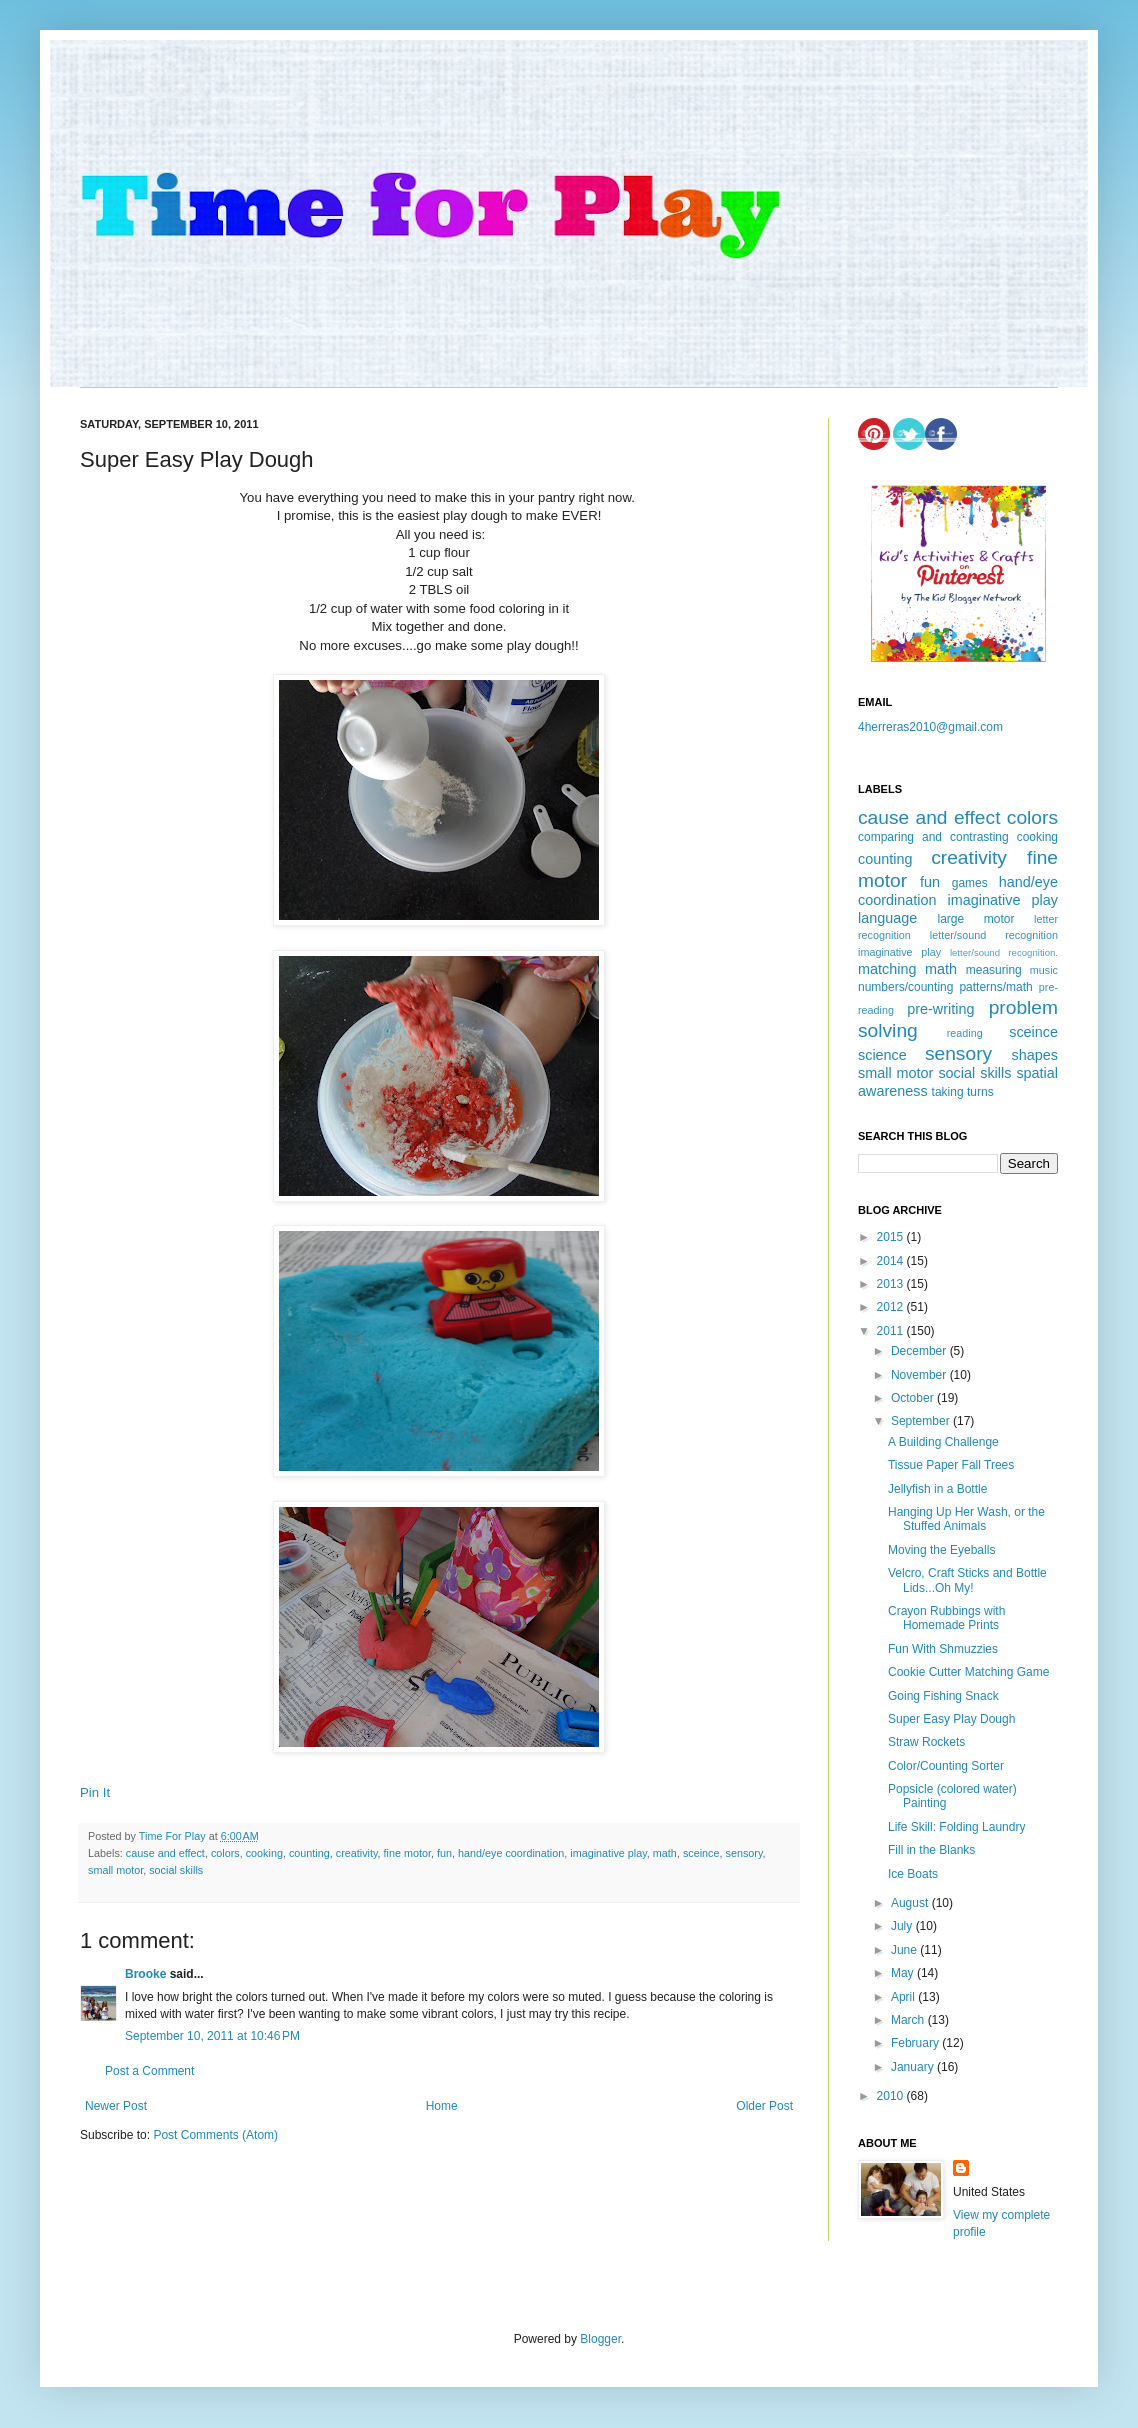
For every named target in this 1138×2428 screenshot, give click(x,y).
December (920, 1351)
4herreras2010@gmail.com (930, 727)
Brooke (145, 1974)
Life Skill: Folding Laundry (956, 1827)
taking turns (963, 1092)
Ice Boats (913, 1874)
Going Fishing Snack (943, 1696)
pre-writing (940, 1009)
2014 (892, 1261)
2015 (892, 1237)
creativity (357, 1853)
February (916, 2043)
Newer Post (116, 2106)
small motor (115, 1870)
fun (444, 1853)
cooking (264, 1853)
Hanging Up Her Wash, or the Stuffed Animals (966, 1519)
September (922, 1421)
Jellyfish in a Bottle (937, 1489)
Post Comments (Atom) (215, 2135)
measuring (994, 970)
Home (442, 2106)
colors (225, 1853)
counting (309, 1853)
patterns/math (995, 987)
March (909, 2020)
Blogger (600, 2339)
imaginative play (608, 1853)
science (882, 1055)
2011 (892, 1331)
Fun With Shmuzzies (943, 1649)
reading (965, 1033)
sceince (701, 1853)
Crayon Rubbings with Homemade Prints (946, 1618)
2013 (892, 1284)
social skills (176, 1870)
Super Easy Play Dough (951, 1719)
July (903, 1926)
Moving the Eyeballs (941, 1550)
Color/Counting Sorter (946, 1766)
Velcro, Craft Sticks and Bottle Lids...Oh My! (967, 1580)
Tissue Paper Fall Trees (951, 1465)
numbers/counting (905, 987)
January (914, 2067)
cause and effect (165, 1853)
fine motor (407, 1853)
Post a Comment (149, 2071)
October (914, 1398)
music (1044, 970)
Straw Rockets (926, 1742)
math (665, 1853)
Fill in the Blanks (931, 1850)
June (905, 1950)
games (970, 883)
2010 (892, 2096)
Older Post (764, 2106)
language (887, 918)
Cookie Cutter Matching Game (968, 1672)
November (920, 1375)
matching (887, 969)
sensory (743, 1853)
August (911, 1903)
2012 (892, 1307)
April (904, 1997)
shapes (1035, 1055)
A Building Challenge (943, 1442)
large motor (975, 919)
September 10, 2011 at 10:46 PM (212, 2036)
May (904, 1973)
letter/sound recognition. (1004, 952)
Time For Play (174, 1836)
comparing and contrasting (933, 837)
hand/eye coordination (511, 1853)
